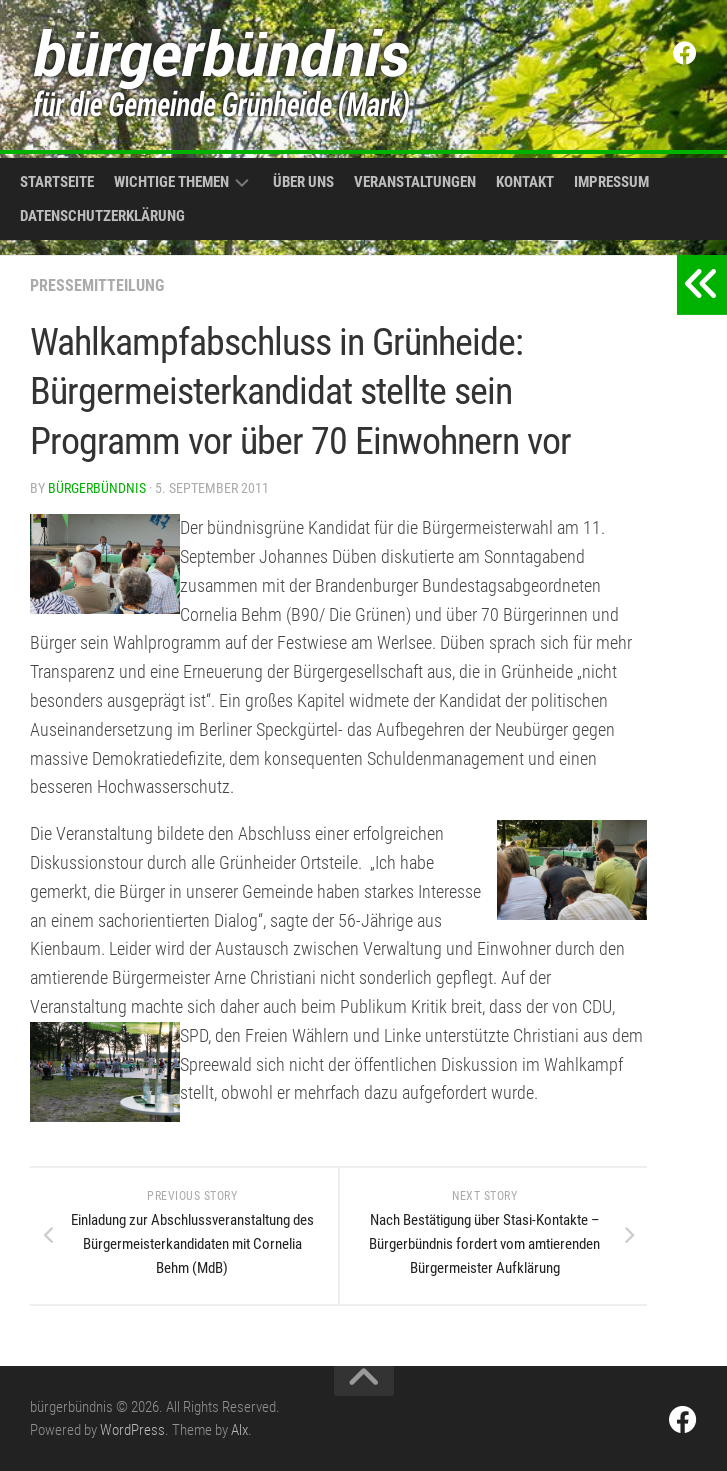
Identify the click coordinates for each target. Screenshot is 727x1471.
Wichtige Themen (171, 182)
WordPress (132, 1430)
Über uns (303, 182)
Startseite (57, 182)
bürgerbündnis (97, 488)
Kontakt (525, 182)
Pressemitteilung (97, 285)
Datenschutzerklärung (102, 216)
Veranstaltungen (415, 182)
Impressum (611, 182)
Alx (239, 1430)
